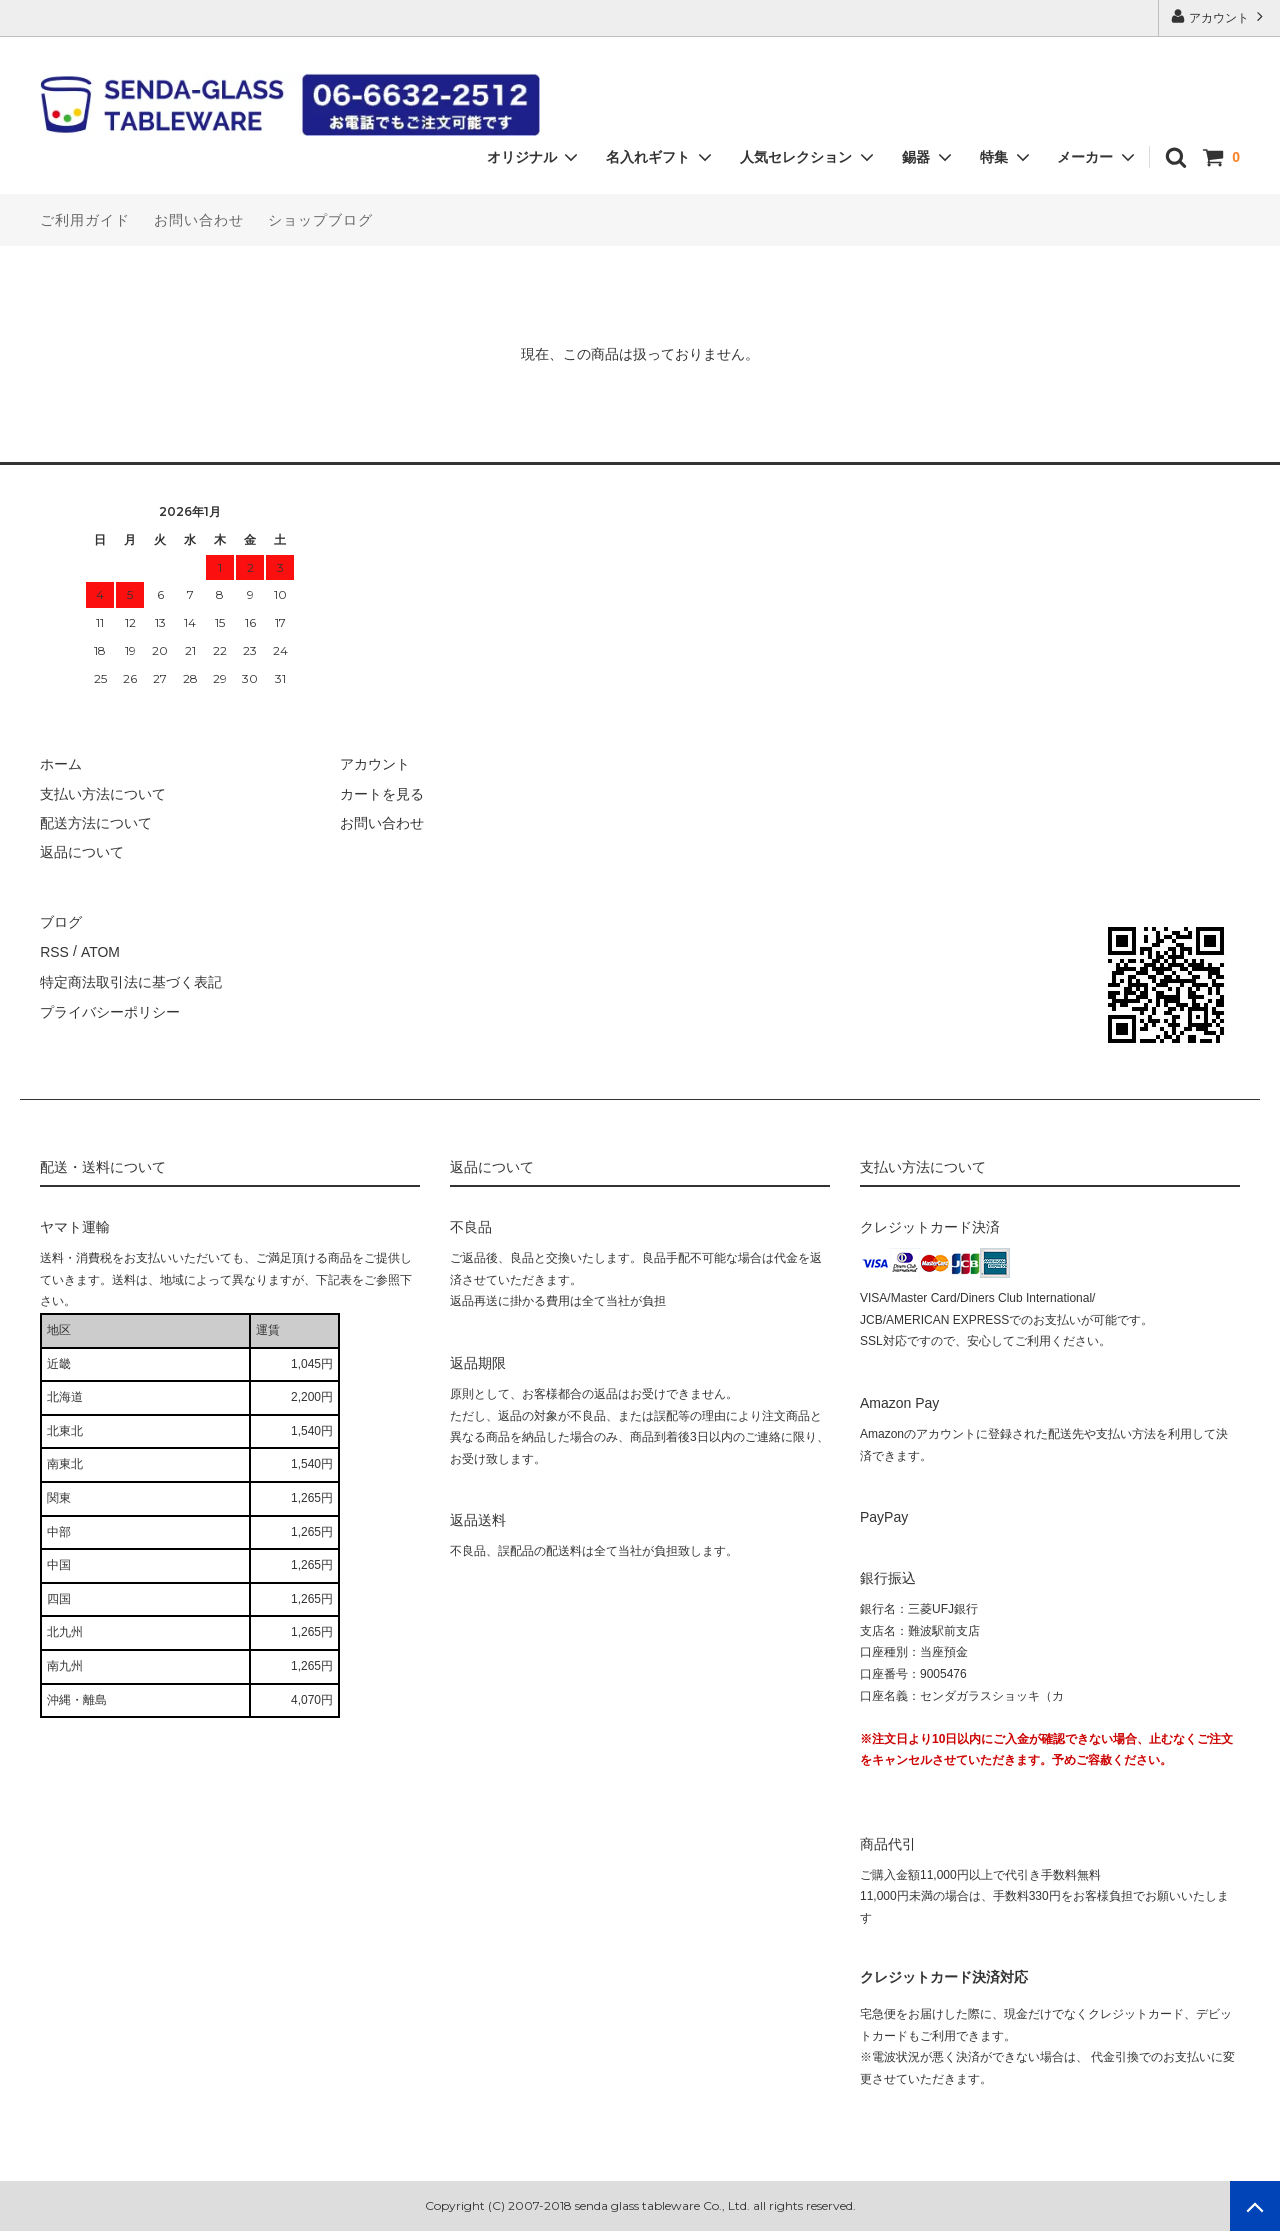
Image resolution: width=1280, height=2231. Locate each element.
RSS (54, 951)
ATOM (99, 951)
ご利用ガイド (85, 220)
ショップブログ (320, 220)
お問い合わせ (199, 220)
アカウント (1219, 16)
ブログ (61, 921)
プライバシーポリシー (110, 1009)
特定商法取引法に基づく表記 (131, 980)
